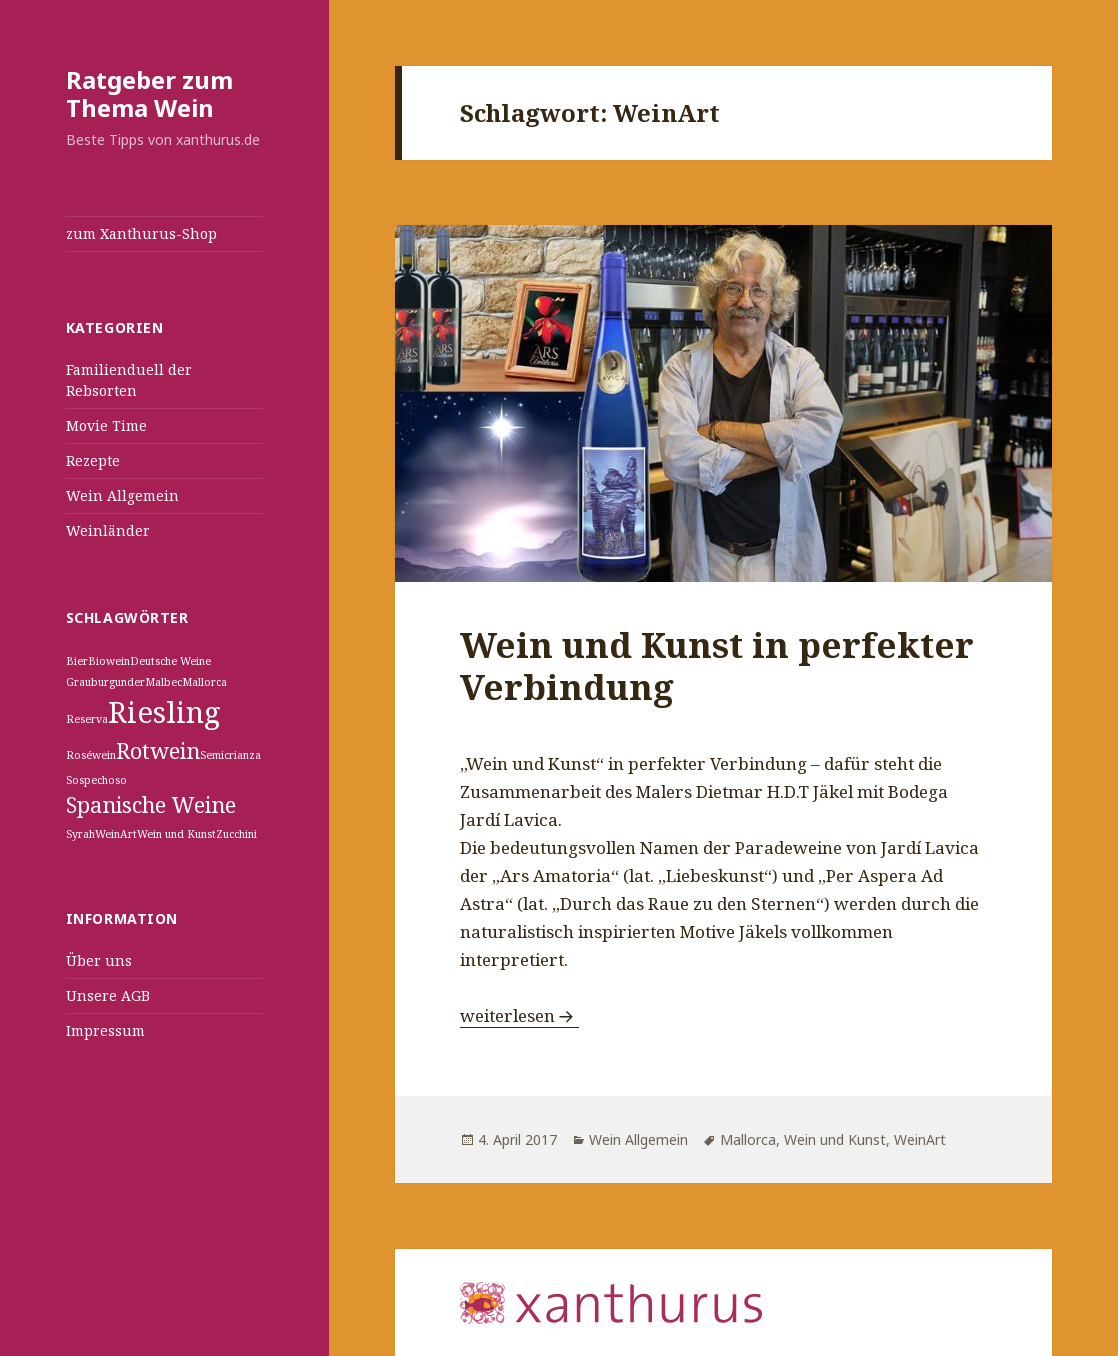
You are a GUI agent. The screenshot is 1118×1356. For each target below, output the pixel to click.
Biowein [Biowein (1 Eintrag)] (109, 661)
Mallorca (748, 1139)
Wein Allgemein (122, 495)
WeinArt (920, 1139)
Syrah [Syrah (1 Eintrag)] (80, 834)
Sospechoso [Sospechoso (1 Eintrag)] (96, 780)
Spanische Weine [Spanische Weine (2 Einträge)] (151, 804)
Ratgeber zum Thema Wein (149, 93)
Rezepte (93, 460)
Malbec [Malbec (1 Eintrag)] (163, 682)
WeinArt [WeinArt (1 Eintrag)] (116, 834)
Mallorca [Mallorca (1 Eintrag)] (204, 682)
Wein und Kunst (835, 1139)
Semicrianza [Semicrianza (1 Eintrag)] (230, 755)
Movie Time (106, 425)
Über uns (99, 960)
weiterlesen (519, 1015)
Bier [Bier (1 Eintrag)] (77, 661)
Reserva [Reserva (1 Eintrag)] (87, 719)
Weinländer (108, 530)
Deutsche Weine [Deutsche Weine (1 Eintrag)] (170, 661)
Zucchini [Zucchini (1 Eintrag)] (236, 834)
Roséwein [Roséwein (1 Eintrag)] (91, 755)
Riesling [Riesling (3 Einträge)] (164, 712)
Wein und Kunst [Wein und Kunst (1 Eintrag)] (176, 834)
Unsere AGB (108, 995)
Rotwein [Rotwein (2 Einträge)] (158, 750)
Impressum (105, 1030)
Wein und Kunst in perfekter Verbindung (717, 665)
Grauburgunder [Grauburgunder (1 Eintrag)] (105, 682)
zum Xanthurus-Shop (141, 233)
